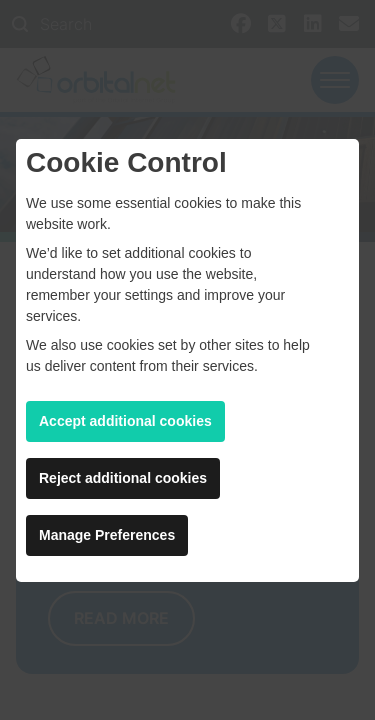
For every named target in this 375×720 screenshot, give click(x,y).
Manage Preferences (107, 535)
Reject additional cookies (123, 478)
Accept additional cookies (125, 421)
